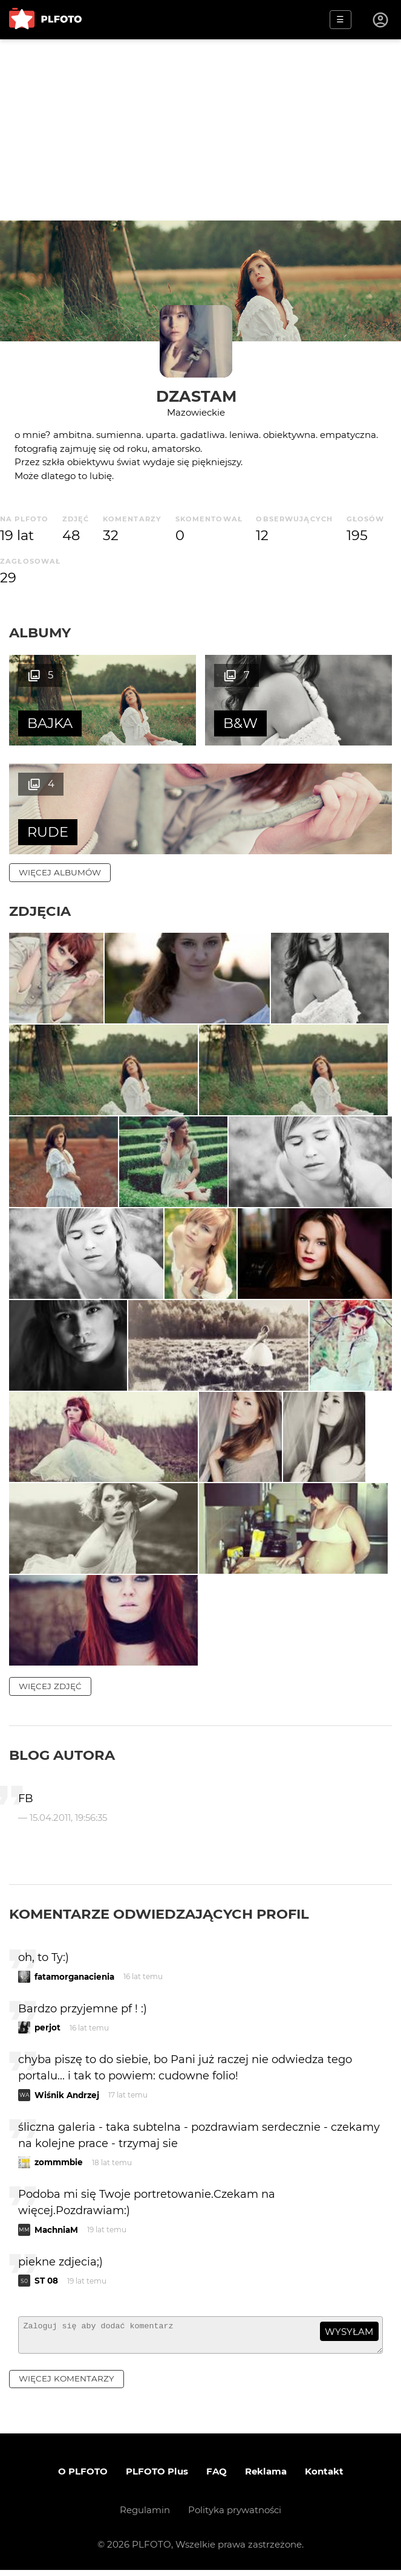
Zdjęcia (40, 911)
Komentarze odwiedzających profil (159, 1914)
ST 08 (46, 2281)
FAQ (216, 2477)
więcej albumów (60, 872)
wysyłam (349, 2331)
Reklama (266, 2477)
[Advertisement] (200, 129)
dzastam (196, 396)
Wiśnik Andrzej (66, 2095)
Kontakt (324, 2477)
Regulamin (145, 2516)
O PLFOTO (83, 2477)
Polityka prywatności (234, 2516)
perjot (47, 2028)
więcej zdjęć (50, 1687)
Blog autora (62, 1755)
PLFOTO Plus (157, 2477)
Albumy (40, 632)
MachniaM (56, 2230)
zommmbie (58, 2163)
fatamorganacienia (74, 1977)
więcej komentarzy (66, 2384)
